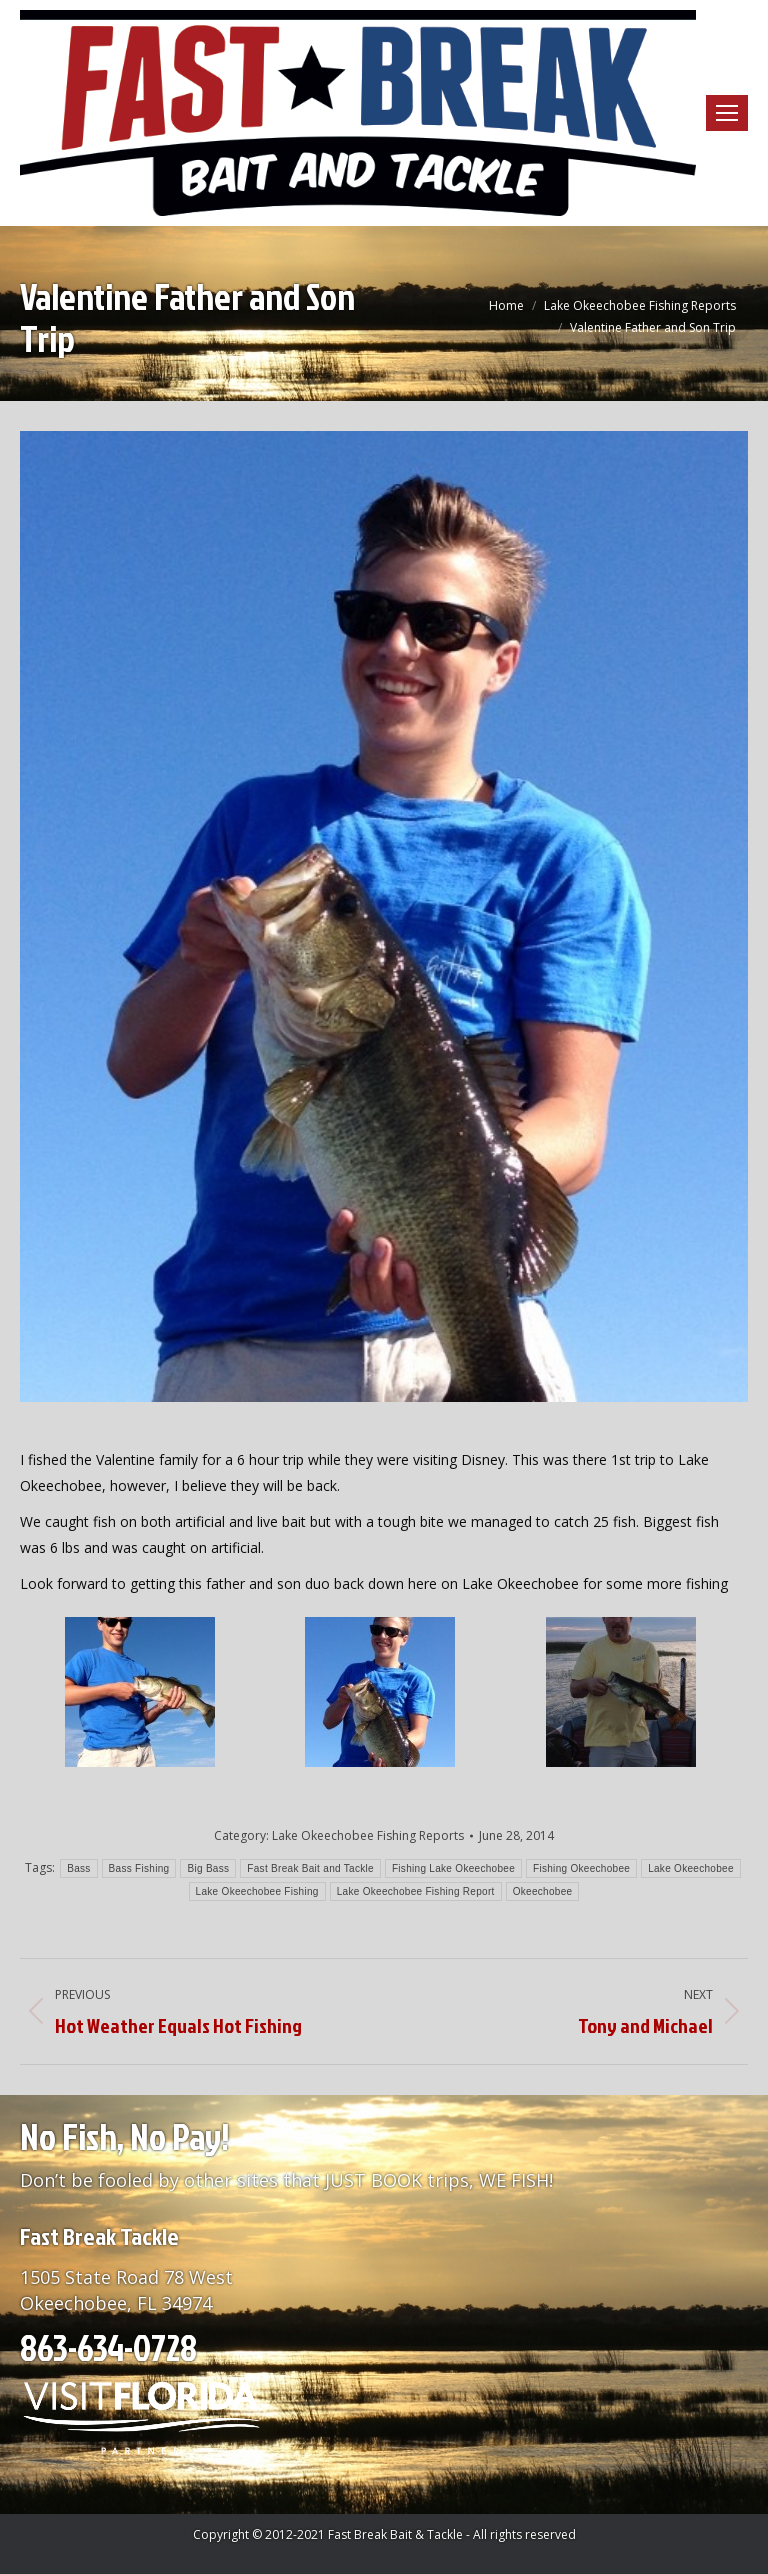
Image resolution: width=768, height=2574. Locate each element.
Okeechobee (543, 1891)
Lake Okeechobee (691, 1868)
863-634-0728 (108, 2347)
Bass (78, 1868)
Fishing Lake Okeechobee (453, 1868)
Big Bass (208, 1868)
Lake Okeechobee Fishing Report (416, 1891)
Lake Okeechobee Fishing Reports (368, 1835)
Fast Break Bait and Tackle (310, 1868)
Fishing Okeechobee (581, 1868)
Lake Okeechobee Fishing (257, 1891)
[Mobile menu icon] (727, 113)
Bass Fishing (139, 1868)
